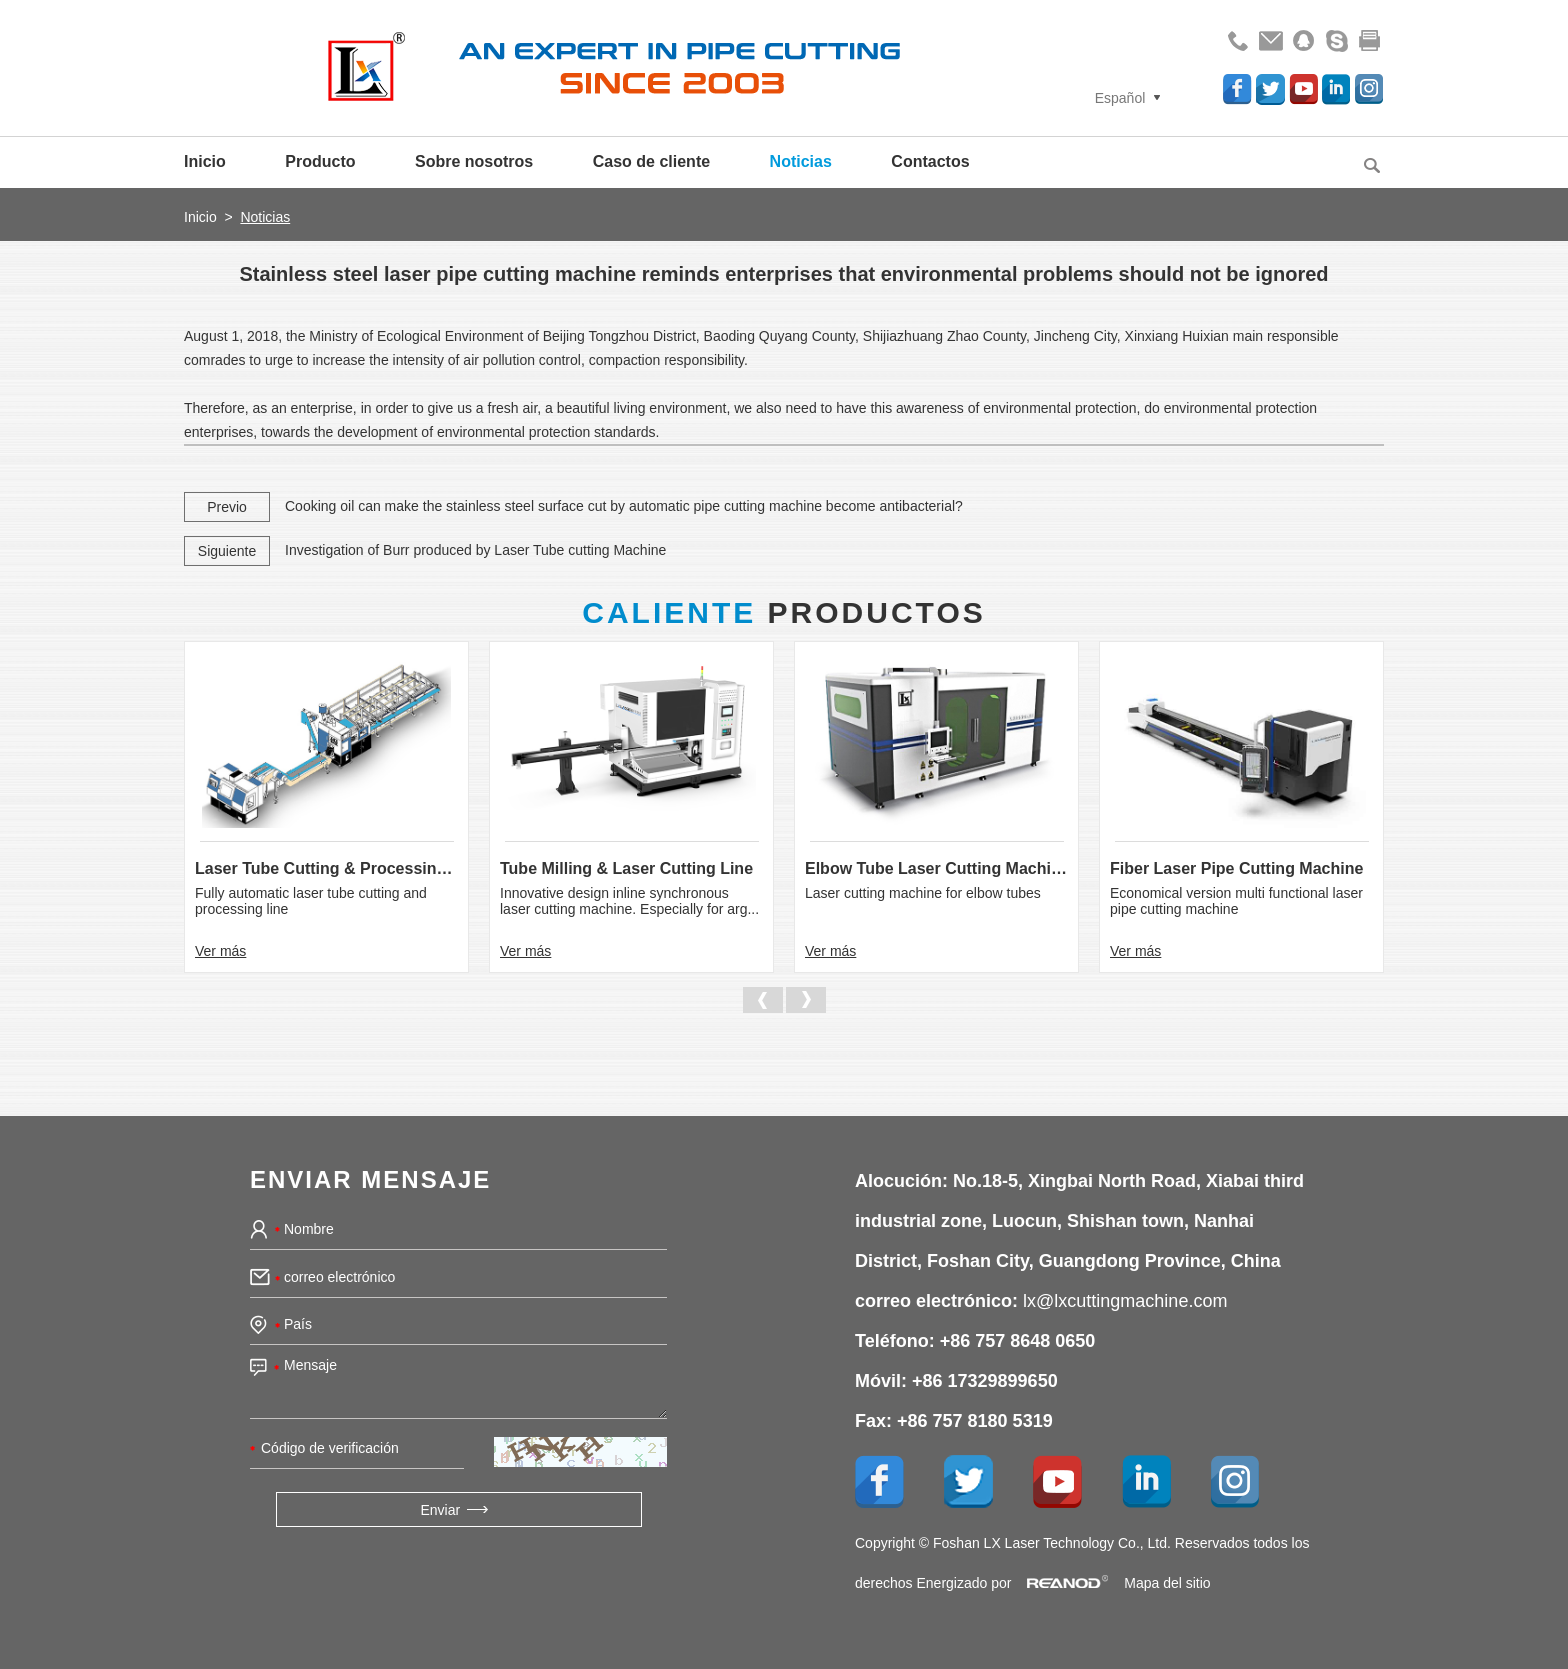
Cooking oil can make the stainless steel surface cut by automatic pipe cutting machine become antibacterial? (624, 506)
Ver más (220, 951)
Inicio (205, 161)
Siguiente (227, 551)
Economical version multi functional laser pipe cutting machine (1236, 901)
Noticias (801, 161)
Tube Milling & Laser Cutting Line (626, 868)
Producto (320, 161)
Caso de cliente (651, 161)
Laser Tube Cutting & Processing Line (326, 868)
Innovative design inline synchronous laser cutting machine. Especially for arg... (629, 901)
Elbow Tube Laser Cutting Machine (936, 868)
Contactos (930, 161)
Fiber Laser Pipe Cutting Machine (1236, 868)
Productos (783, 612)
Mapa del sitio (1167, 1583)
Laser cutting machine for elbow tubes (923, 893)
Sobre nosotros (474, 161)
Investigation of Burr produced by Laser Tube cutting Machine (475, 550)
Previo (227, 507)
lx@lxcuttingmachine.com (1125, 1301)
